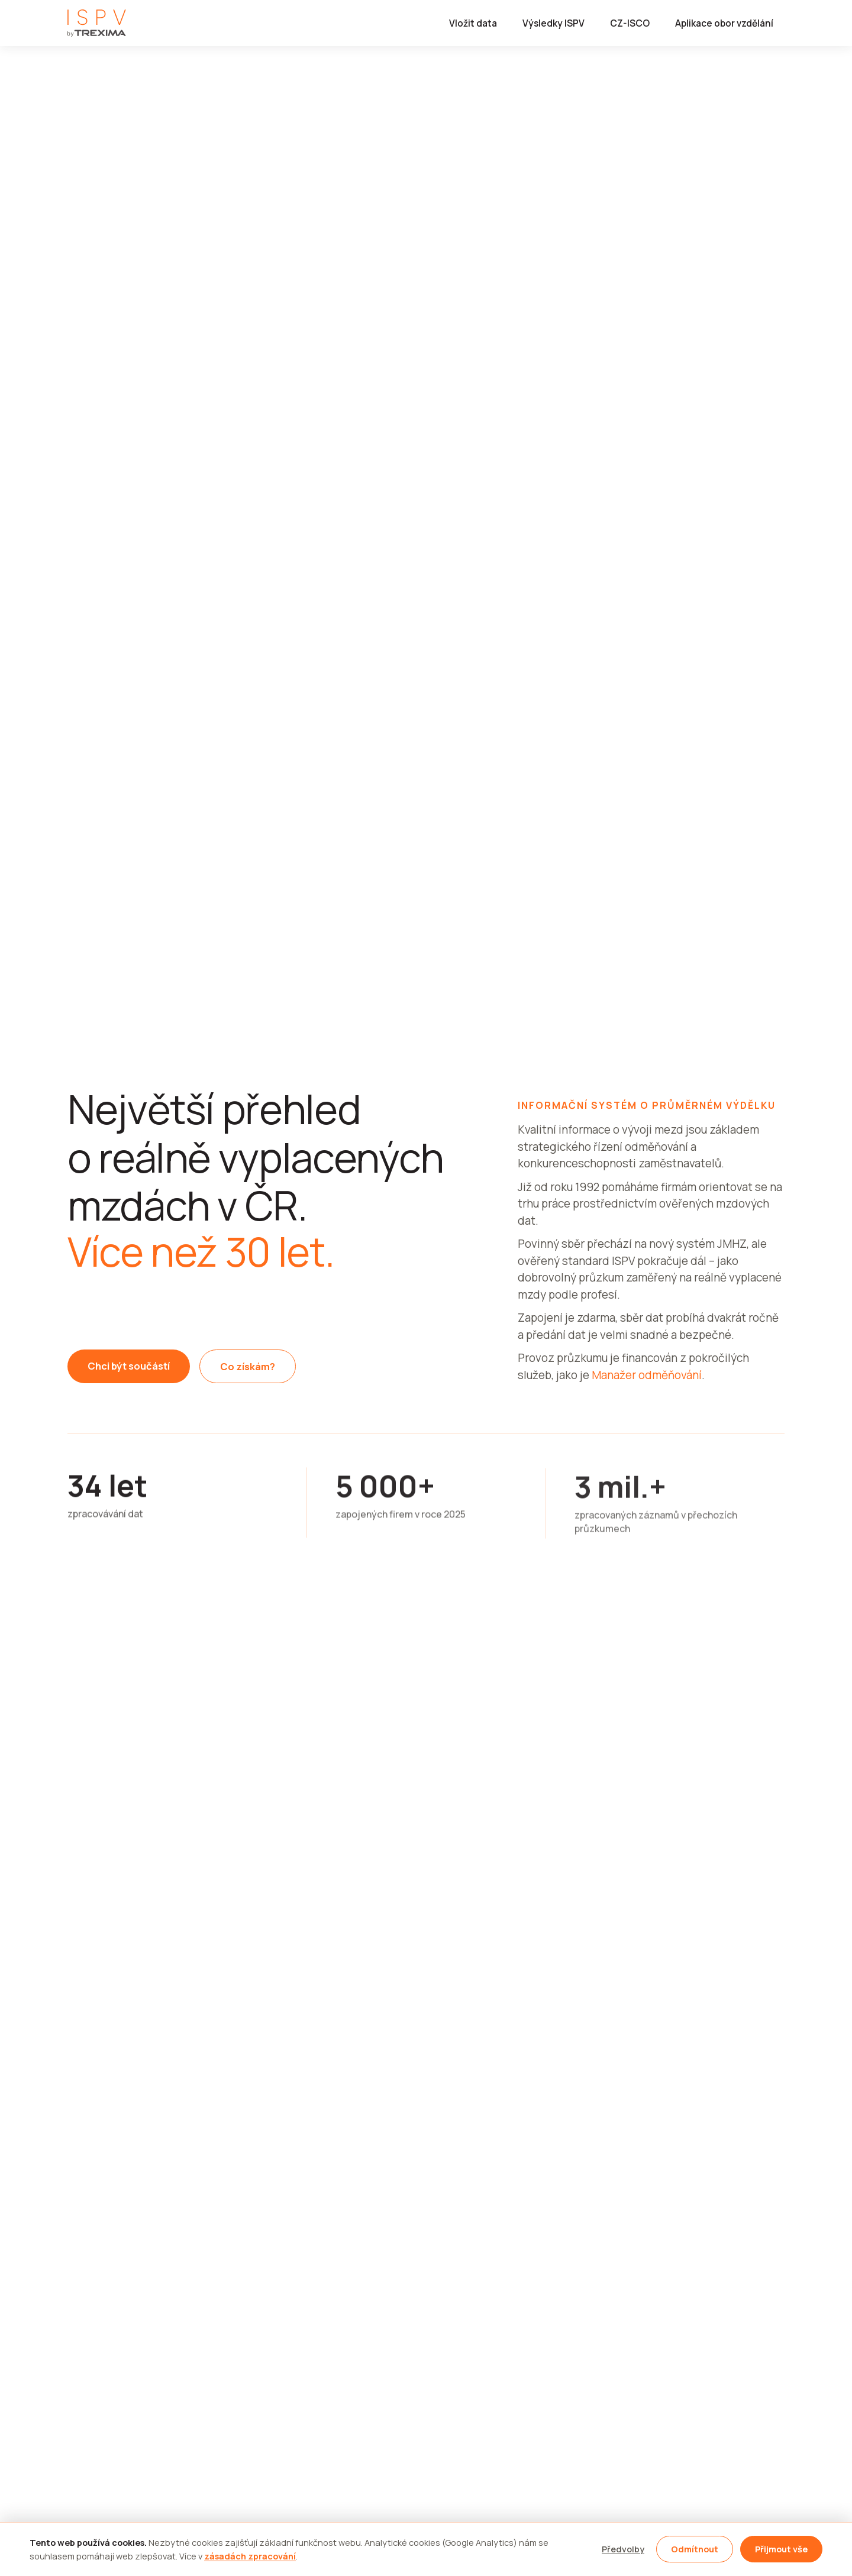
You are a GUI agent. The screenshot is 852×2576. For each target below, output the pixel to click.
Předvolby (623, 2549)
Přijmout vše (781, 2549)
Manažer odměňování (647, 1375)
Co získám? (247, 1366)
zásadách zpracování (250, 2556)
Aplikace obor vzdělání (724, 23)
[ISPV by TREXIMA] (96, 23)
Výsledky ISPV (553, 23)
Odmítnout (694, 2549)
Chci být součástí (129, 1366)
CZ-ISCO (630, 23)
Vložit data (473, 23)
